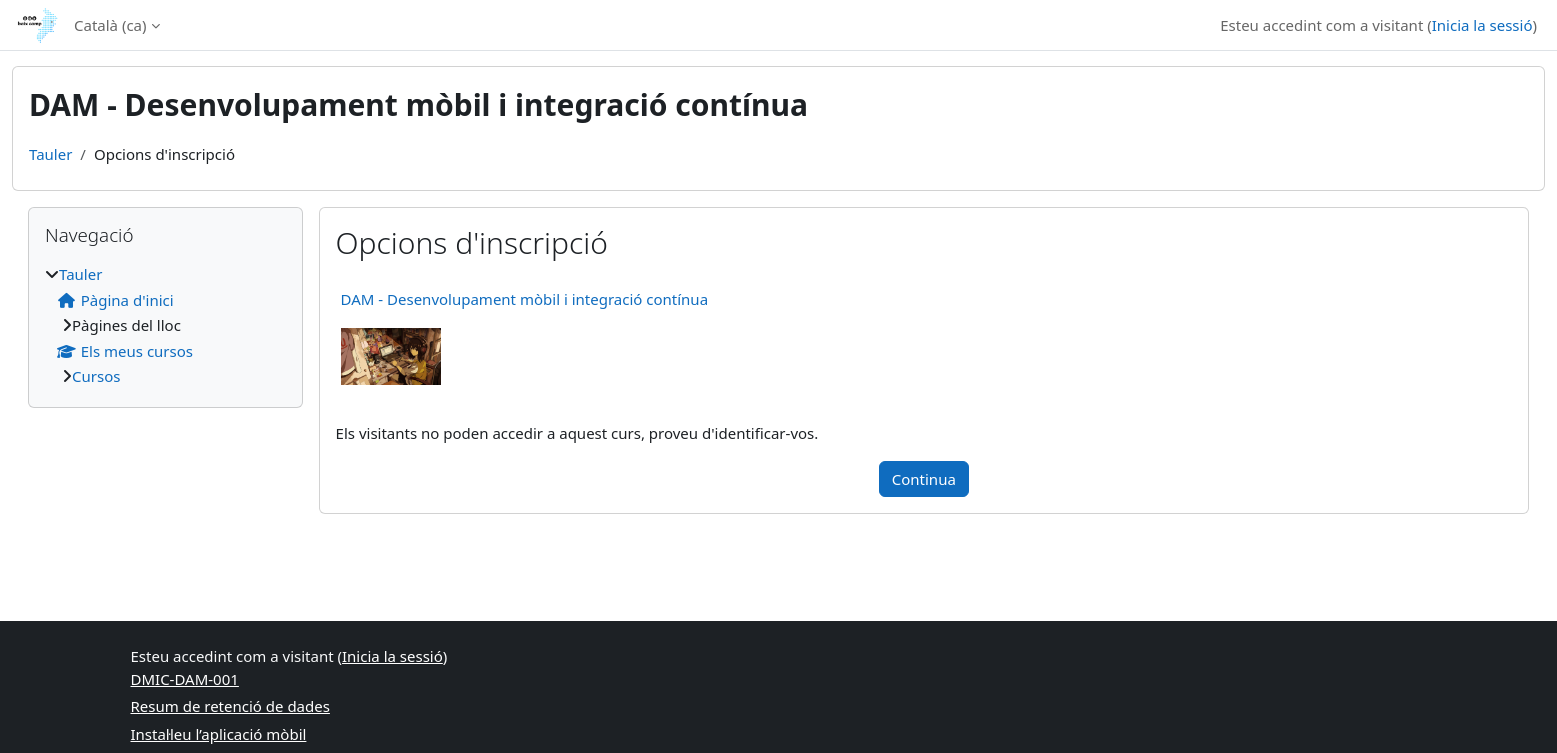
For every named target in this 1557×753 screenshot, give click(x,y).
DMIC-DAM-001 (185, 679)
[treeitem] (165, 325)
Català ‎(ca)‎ (110, 25)
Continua (924, 479)
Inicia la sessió (1482, 25)
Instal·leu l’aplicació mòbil (219, 734)
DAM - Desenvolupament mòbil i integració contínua (524, 299)
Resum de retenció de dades (230, 706)
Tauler (50, 154)
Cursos (96, 376)
